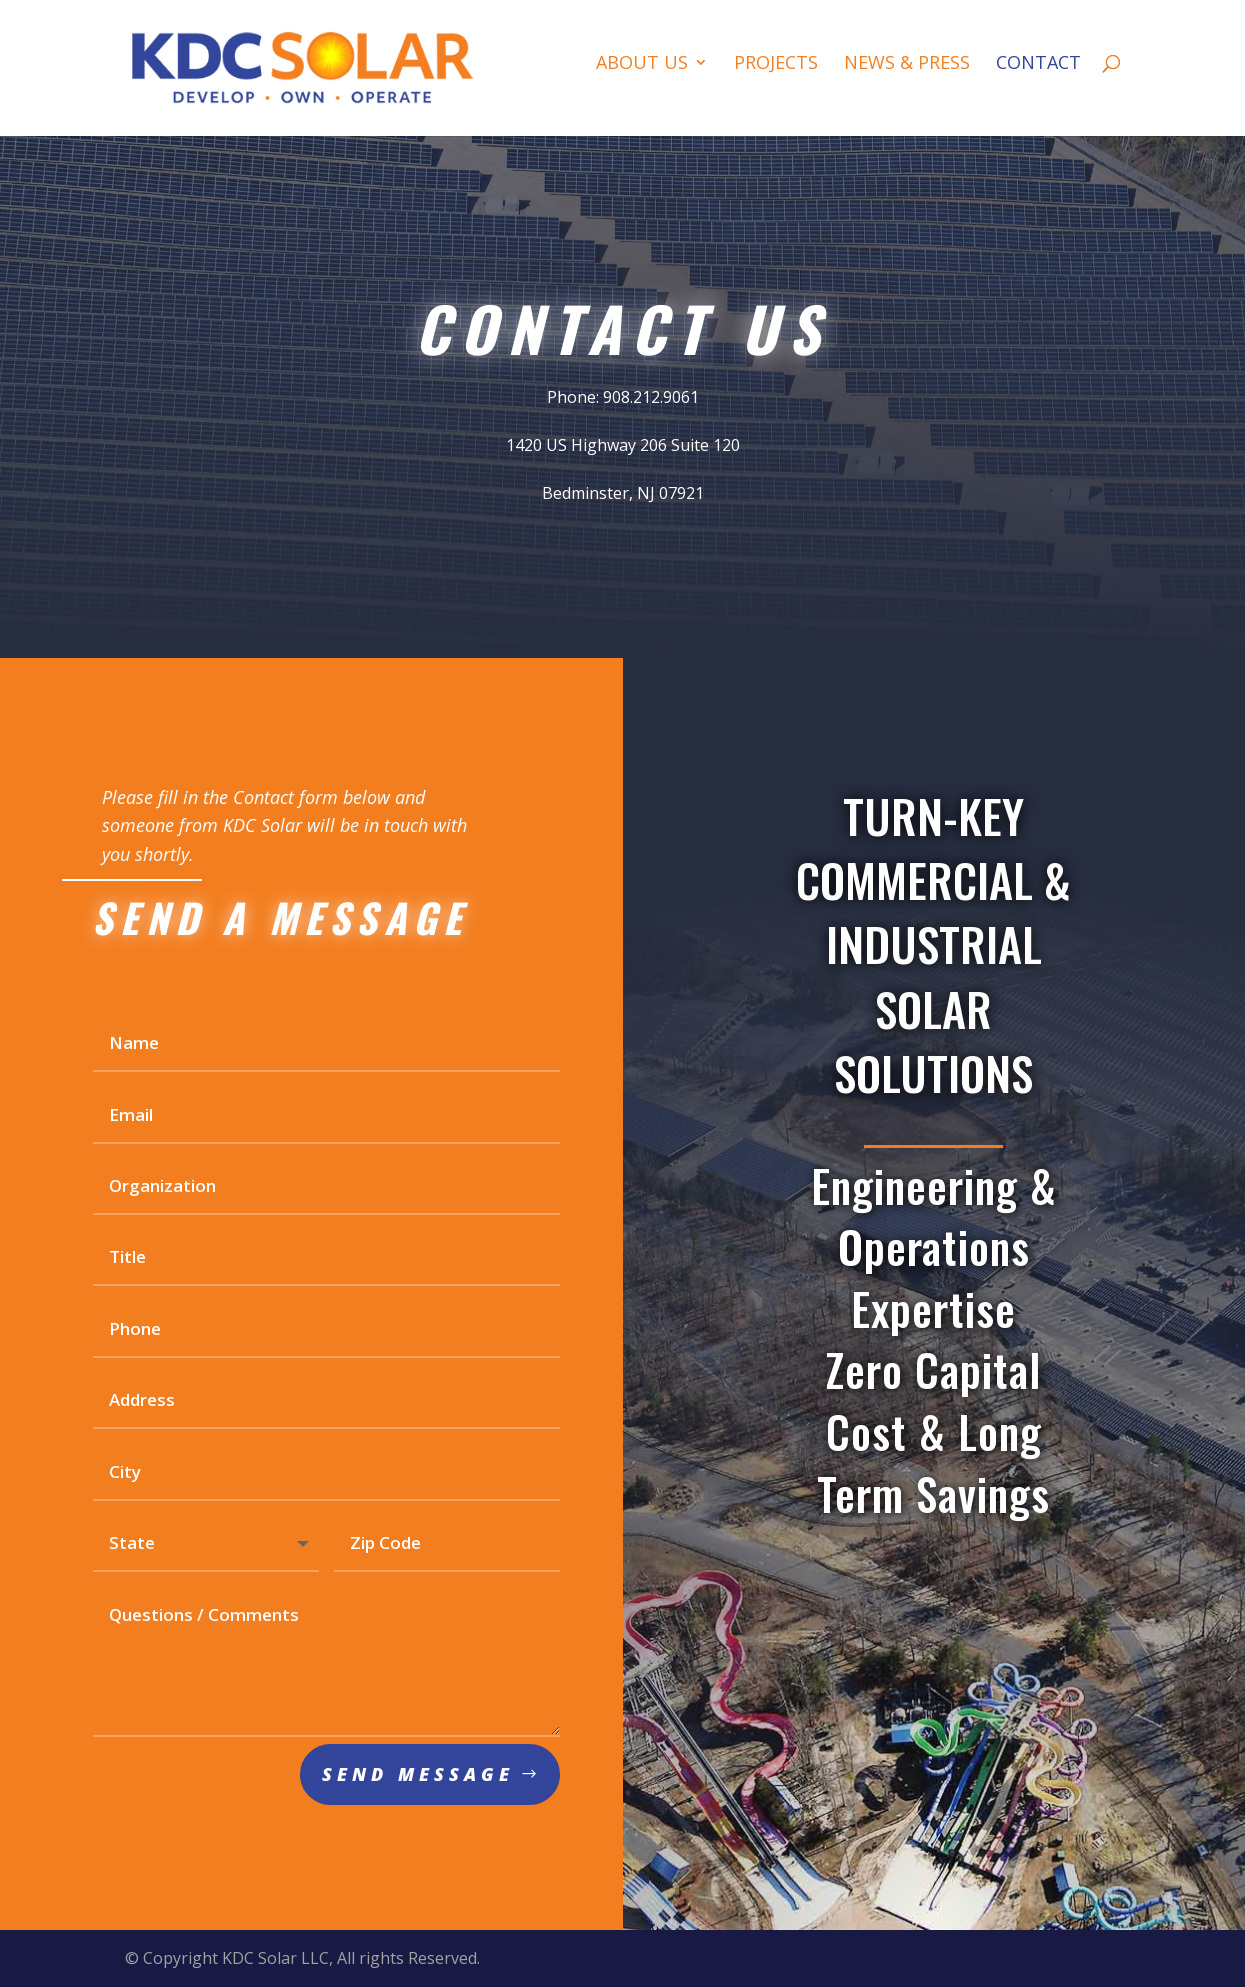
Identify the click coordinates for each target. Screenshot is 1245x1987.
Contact (1038, 64)
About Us (642, 64)
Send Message (418, 1789)
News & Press (907, 64)
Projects (776, 64)
